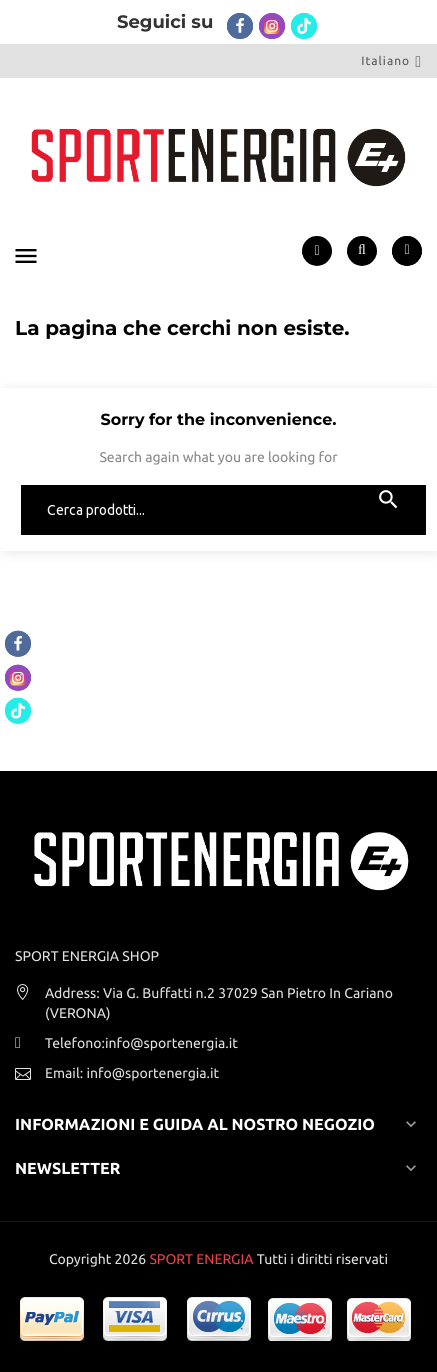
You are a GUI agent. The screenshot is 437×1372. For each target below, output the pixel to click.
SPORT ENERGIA (201, 1259)
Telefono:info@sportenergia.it (141, 1043)
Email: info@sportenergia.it (132, 1073)
